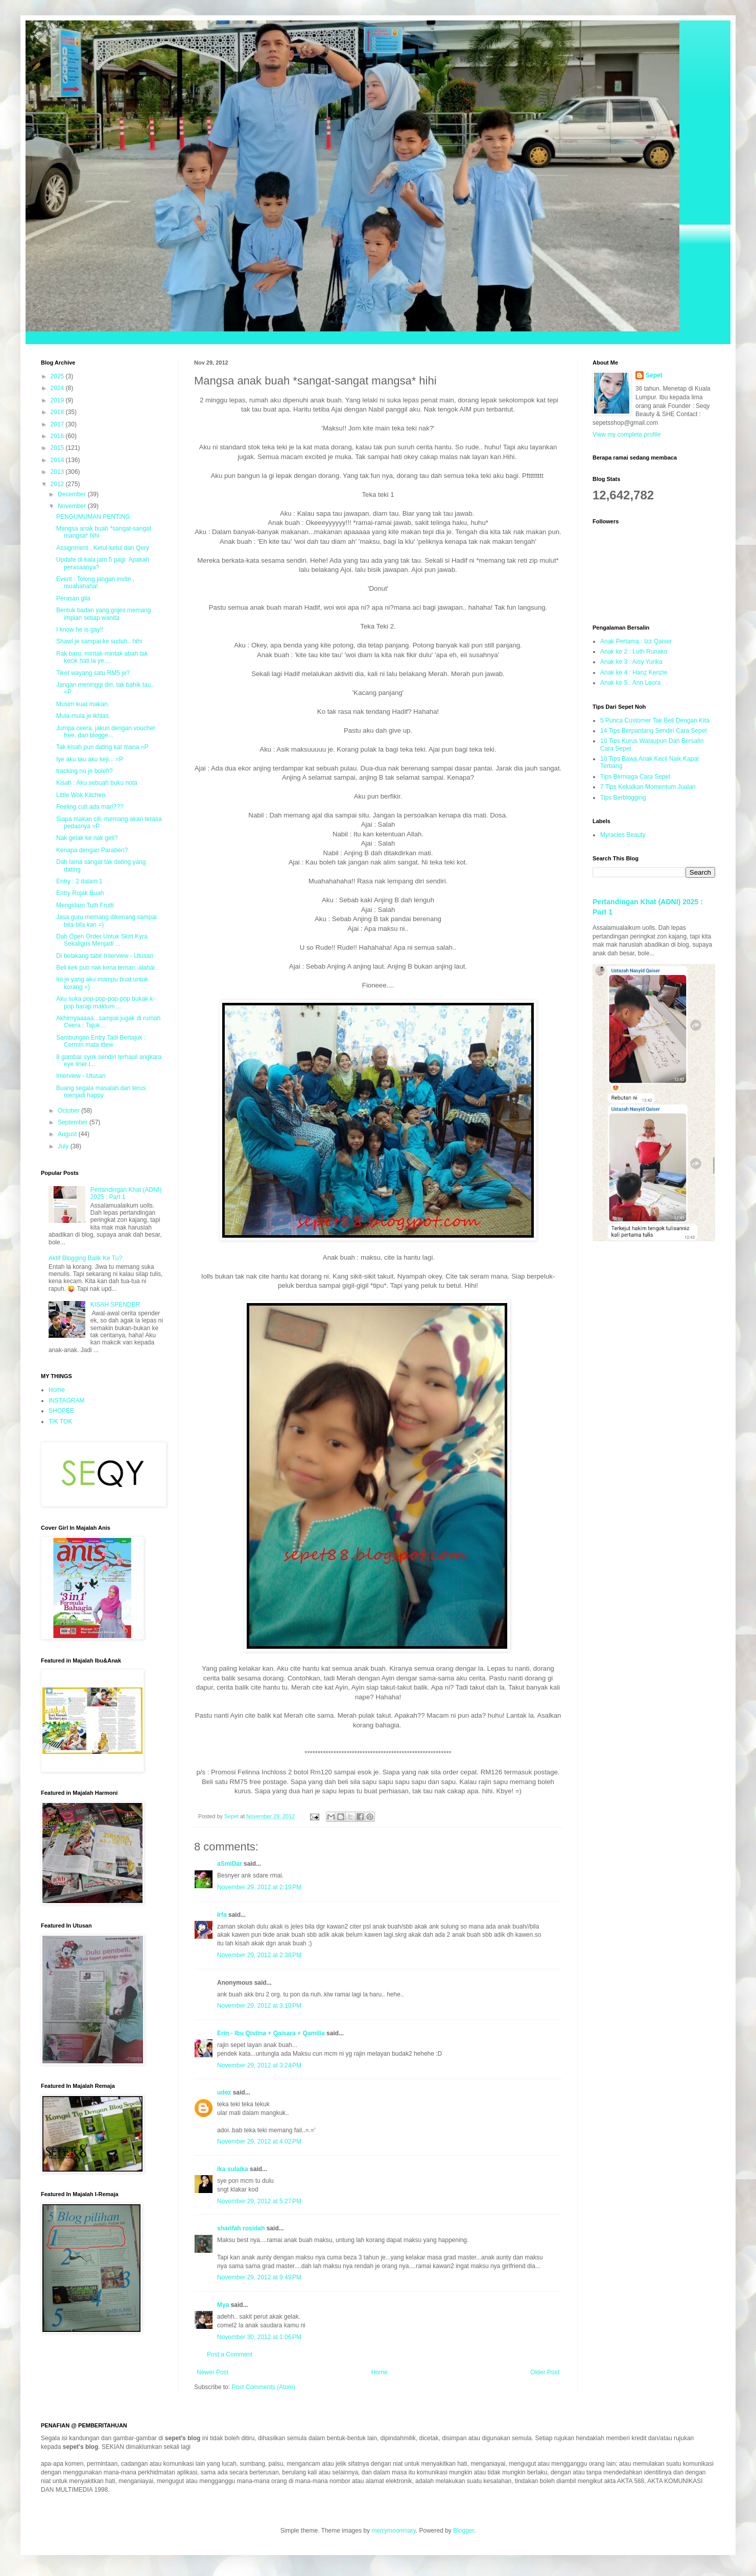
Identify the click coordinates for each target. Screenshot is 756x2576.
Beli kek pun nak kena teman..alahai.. (107, 967)
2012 (58, 484)
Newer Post (212, 2372)
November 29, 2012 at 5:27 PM (259, 2201)
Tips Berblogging (623, 797)
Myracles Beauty (623, 834)
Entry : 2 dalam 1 (79, 881)
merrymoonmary (393, 2530)
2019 (58, 400)
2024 (58, 388)
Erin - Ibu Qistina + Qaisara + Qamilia (271, 2033)
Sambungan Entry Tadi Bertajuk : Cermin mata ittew (101, 1041)
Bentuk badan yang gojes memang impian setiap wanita (103, 614)
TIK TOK (60, 1421)
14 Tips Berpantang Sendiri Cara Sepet (653, 730)
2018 (58, 412)
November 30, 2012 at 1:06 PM (259, 2337)
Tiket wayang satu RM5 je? (93, 673)
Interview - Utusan (81, 1075)
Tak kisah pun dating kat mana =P (102, 747)
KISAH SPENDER (115, 1304)
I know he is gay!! (80, 629)
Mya (223, 2304)
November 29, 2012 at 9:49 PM (259, 2277)
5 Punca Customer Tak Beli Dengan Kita (655, 720)
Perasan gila (73, 598)
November (73, 506)
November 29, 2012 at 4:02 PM (259, 2141)
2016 (58, 436)
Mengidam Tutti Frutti (85, 905)
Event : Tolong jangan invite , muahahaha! (95, 582)
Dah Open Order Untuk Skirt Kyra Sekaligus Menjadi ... (102, 940)
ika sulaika (232, 2169)
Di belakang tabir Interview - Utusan (104, 955)
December (73, 494)
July (64, 1146)
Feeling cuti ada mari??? (89, 806)
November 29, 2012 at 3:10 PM (259, 2005)
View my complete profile (626, 434)
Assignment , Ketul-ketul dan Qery (102, 547)
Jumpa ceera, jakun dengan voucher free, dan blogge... (105, 732)
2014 (58, 460)
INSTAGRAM (66, 1400)
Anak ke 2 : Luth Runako (633, 651)
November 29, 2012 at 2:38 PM (259, 1955)
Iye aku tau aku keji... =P (89, 759)
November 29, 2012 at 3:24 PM (259, 2065)
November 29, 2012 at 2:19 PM (259, 1887)
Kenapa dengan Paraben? (92, 850)
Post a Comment (229, 2354)
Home (379, 2372)
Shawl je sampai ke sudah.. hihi (99, 641)
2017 (58, 424)
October (69, 1110)
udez (224, 2092)
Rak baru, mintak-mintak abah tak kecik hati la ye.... (102, 657)
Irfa (222, 1914)
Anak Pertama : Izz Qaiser (636, 641)
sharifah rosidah (241, 2228)
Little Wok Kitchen (80, 795)
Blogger (463, 2530)
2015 (58, 447)
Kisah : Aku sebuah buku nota (96, 782)
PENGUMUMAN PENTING (93, 516)
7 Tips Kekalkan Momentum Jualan (648, 786)
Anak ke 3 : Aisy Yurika (631, 661)
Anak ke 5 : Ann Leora (630, 682)
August (68, 1134)
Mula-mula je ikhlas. (83, 715)
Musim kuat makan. (82, 704)
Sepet (654, 375)
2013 (58, 471)
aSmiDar (229, 1863)
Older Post (544, 2372)
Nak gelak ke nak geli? (87, 837)
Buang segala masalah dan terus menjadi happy (101, 1092)
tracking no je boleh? (84, 771)
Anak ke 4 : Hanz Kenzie (633, 672)
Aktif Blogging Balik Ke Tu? (85, 1258)
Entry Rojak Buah (80, 893)
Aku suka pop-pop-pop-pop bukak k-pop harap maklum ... (105, 1002)
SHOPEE (61, 1410)
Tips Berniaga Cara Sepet (635, 776)
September (73, 1122)
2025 (58, 376)
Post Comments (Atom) (263, 2387)
